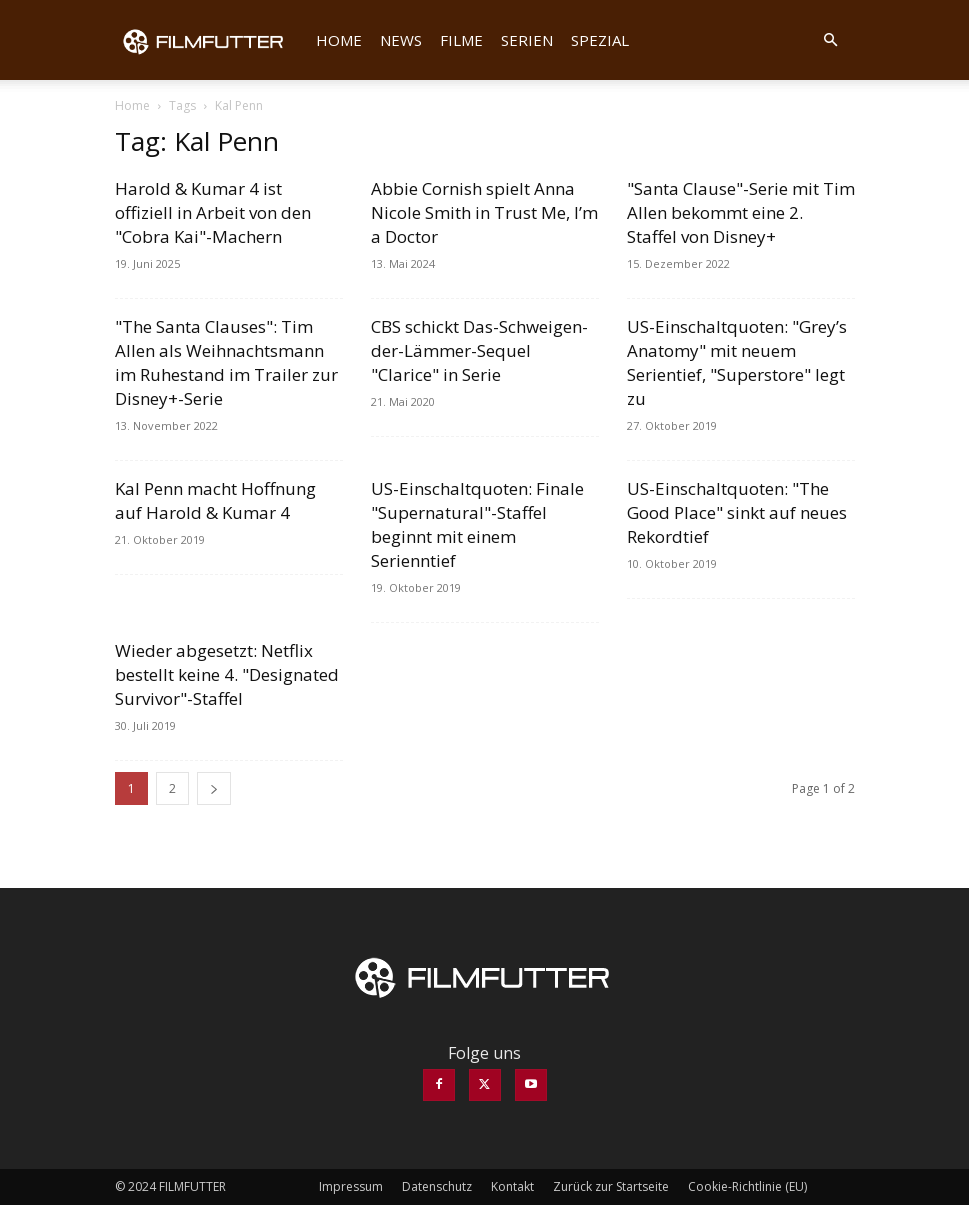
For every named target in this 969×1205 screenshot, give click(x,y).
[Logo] (211, 40)
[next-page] (214, 788)
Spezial (600, 40)
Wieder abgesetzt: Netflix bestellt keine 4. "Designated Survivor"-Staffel (227, 674)
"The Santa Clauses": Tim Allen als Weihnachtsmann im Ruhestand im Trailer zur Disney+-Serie (226, 362)
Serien (527, 40)
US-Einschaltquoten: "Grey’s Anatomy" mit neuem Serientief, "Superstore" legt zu (737, 362)
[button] (831, 40)
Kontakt (512, 1186)
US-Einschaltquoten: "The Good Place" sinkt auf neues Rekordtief (737, 512)
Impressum (351, 1186)
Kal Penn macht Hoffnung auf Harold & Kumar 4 (215, 500)
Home (339, 40)
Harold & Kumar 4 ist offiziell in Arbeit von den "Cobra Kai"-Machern (213, 212)
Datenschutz (437, 1186)
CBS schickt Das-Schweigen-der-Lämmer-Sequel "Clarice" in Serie (479, 350)
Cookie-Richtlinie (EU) (747, 1186)
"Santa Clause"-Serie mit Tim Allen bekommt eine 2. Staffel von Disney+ (741, 212)
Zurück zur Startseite (611, 1186)
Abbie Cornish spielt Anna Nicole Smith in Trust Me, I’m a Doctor (484, 212)
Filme (461, 40)
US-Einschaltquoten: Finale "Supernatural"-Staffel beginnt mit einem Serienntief (477, 524)
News (401, 40)
